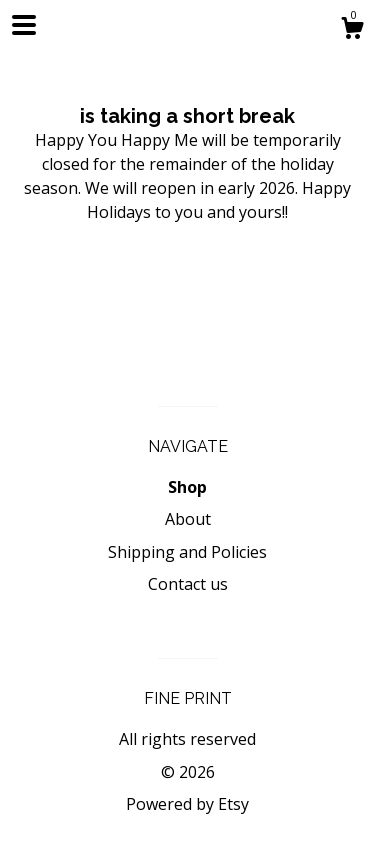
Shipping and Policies (187, 552)
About (188, 519)
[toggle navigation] (24, 25)
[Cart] (352, 30)
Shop (187, 487)
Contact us (188, 584)
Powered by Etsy (187, 804)
